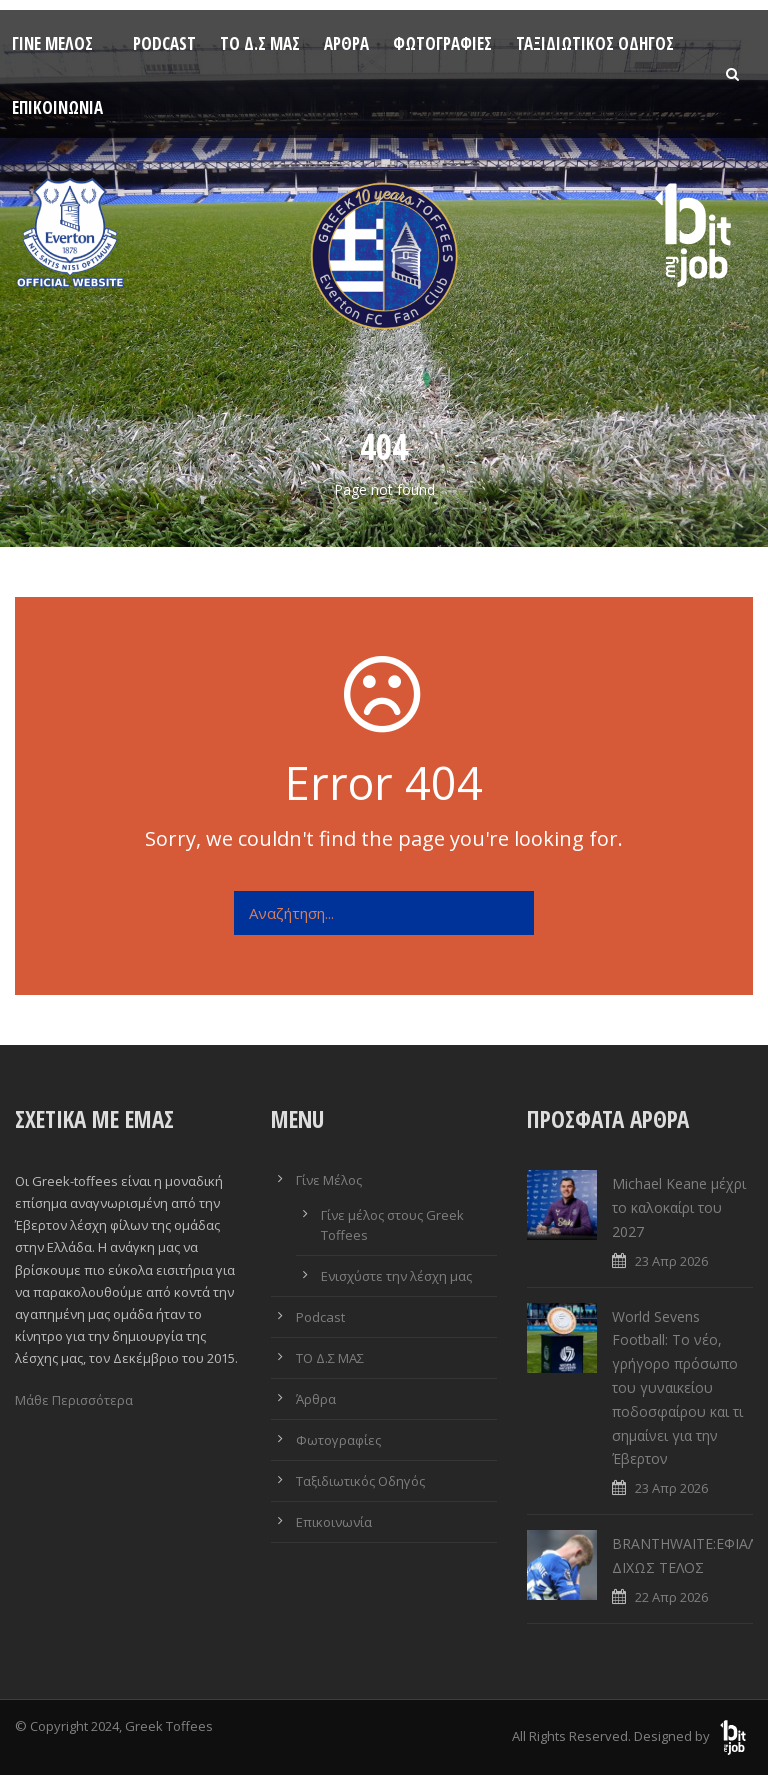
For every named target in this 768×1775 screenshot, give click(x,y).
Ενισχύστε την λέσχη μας (396, 1276)
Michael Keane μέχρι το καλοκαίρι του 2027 (679, 1207)
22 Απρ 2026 (671, 1597)
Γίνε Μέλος (52, 43)
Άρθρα (346, 43)
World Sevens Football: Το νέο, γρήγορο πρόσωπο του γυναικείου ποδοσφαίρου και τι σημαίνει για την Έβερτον (677, 1388)
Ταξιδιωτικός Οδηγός (595, 43)
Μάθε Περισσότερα (74, 1400)
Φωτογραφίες (442, 43)
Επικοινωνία (57, 107)
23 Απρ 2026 (671, 1261)
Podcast (164, 43)
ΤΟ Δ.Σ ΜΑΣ (260, 43)
